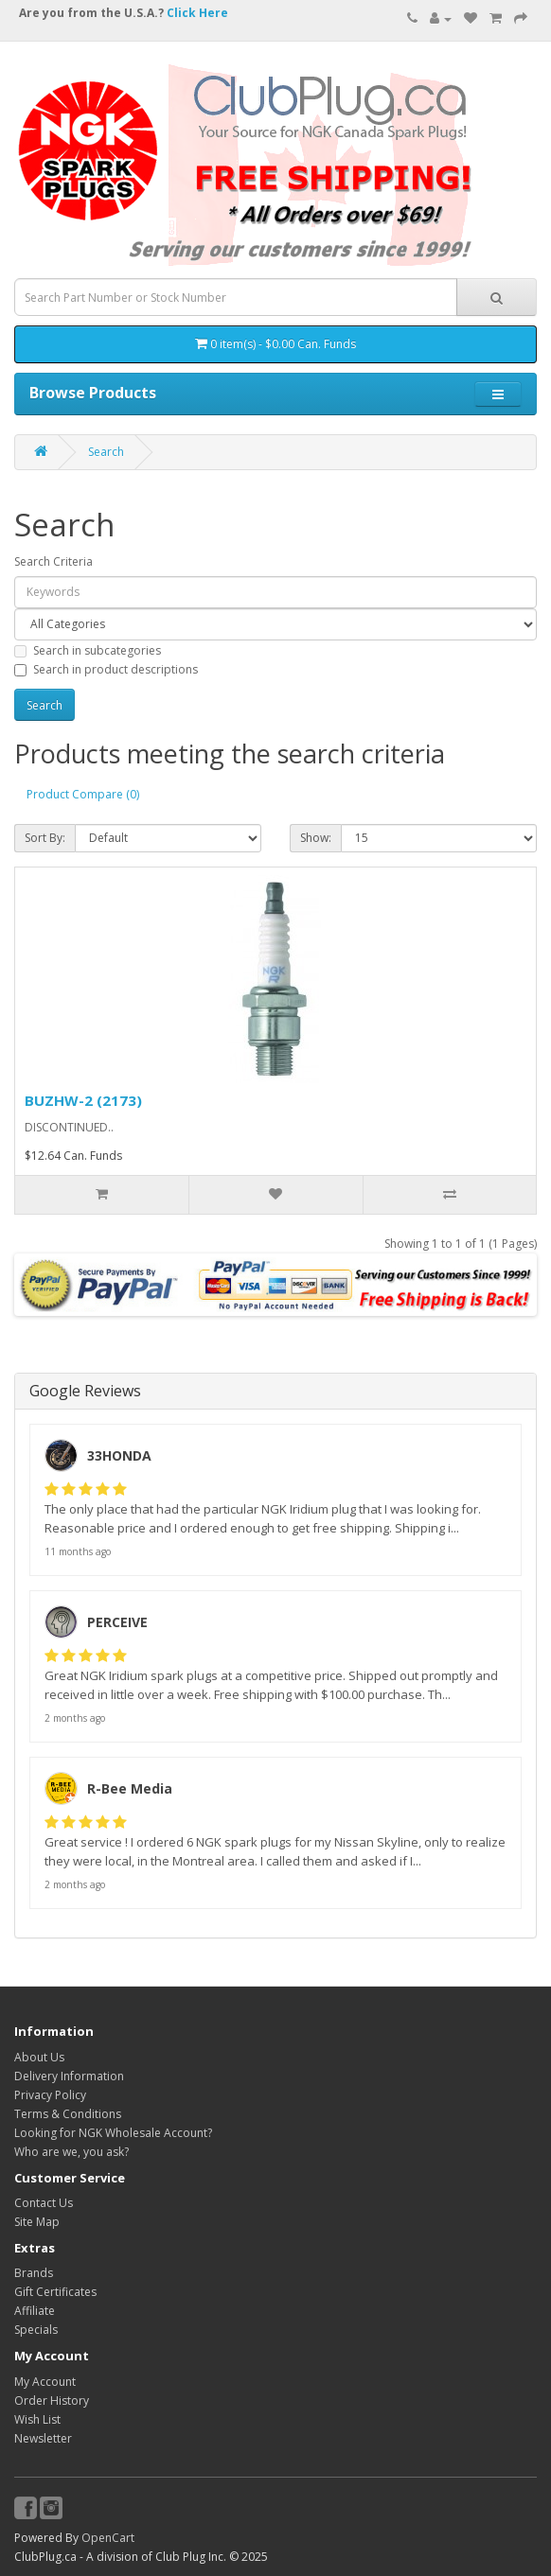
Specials (36, 2330)
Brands (33, 2273)
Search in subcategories (87, 650)
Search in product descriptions (106, 669)
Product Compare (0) (83, 794)
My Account (45, 2382)
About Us (39, 2057)
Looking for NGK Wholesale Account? (113, 2133)
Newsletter (43, 2438)
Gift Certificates (55, 2292)
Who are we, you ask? (71, 2152)
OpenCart (107, 2538)
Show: (315, 838)
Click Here (197, 13)
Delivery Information (69, 2076)
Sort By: (45, 838)
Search (106, 452)
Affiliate (34, 2311)
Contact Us (43, 2203)
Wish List (37, 2419)
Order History (51, 2400)
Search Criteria (53, 561)
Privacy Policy (50, 2095)
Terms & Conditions (67, 2114)
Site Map (37, 2222)
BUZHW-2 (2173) (83, 1100)
